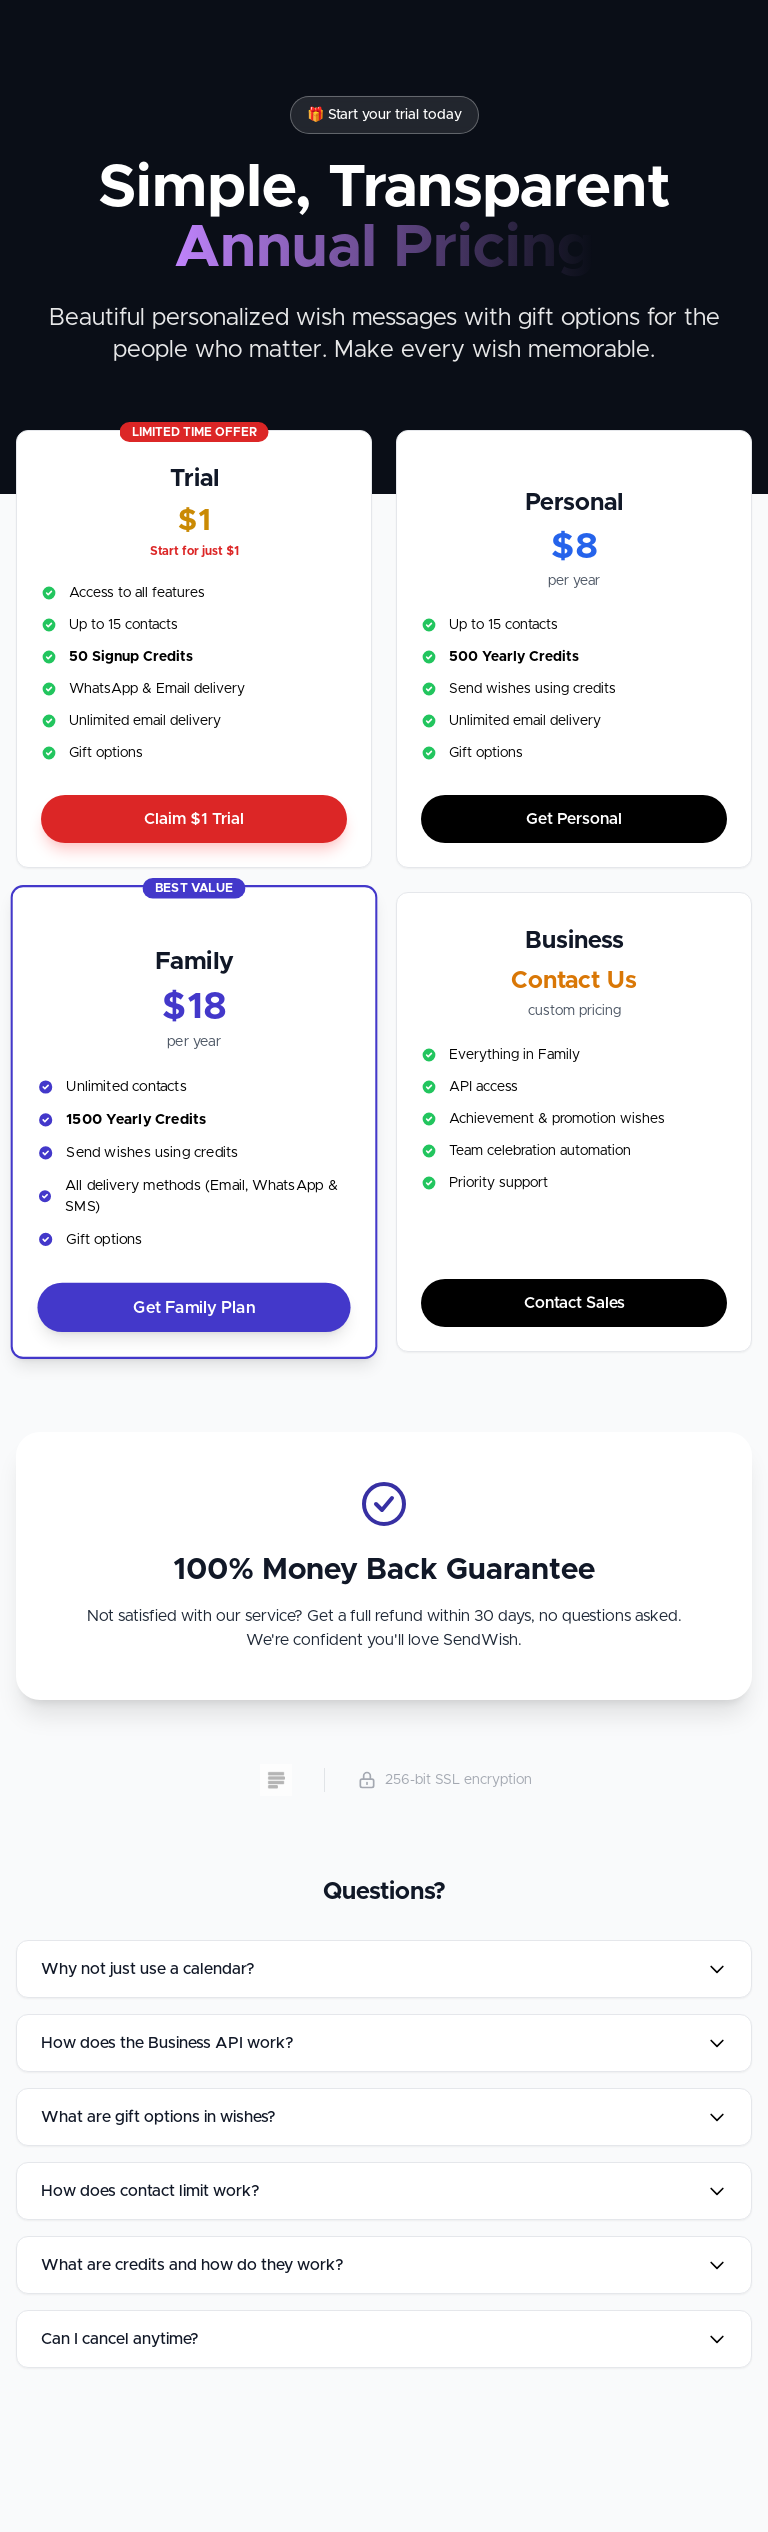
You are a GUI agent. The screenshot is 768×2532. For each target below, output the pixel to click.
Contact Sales (574, 1303)
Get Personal (574, 819)
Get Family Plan (194, 1307)
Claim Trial (194, 819)
